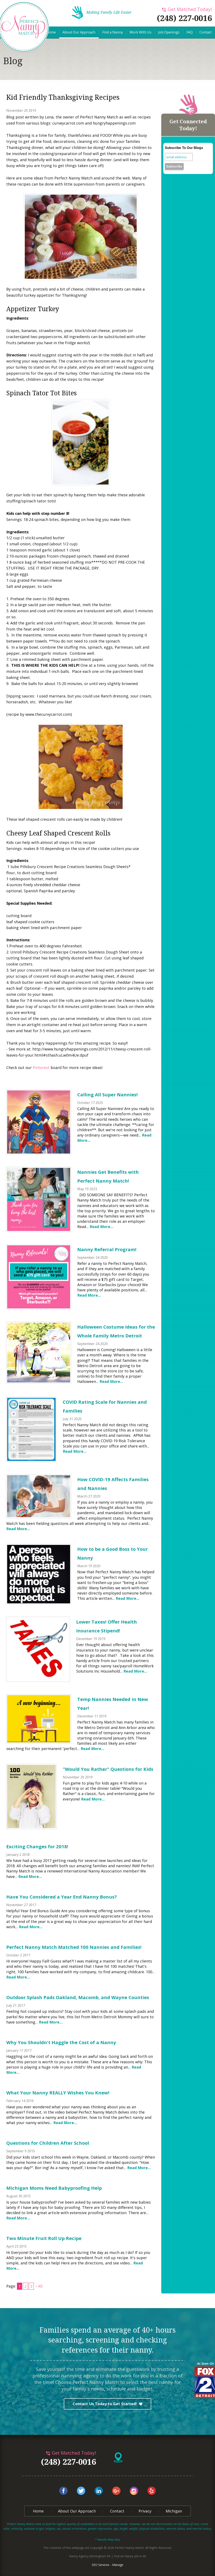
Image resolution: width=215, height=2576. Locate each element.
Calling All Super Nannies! (107, 1094)
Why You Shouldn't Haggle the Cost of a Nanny (61, 2042)
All (40, 2286)
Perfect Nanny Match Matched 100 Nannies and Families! (74, 1947)
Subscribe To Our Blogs (184, 148)
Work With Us (140, 32)
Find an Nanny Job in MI (130, 2556)
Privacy (145, 2511)
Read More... (101, 1226)
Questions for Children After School (47, 2143)
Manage (117, 2565)
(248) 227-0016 (184, 17)
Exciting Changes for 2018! (37, 1846)
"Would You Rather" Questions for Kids (108, 1769)
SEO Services (100, 2565)
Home (51, 32)
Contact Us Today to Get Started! (105, 2403)
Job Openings (169, 32)
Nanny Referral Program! (106, 1249)
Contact (205, 32)
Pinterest (41, 1067)
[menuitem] (51, 33)
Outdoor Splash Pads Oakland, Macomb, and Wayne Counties (77, 1997)
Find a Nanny (112, 32)
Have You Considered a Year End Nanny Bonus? (61, 1896)
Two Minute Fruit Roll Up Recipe (43, 2238)
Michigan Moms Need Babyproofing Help (54, 2188)
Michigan (174, 2511)
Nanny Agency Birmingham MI (89, 2556)
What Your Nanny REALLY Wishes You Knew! (57, 2092)
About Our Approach (79, 32)
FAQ (189, 32)
